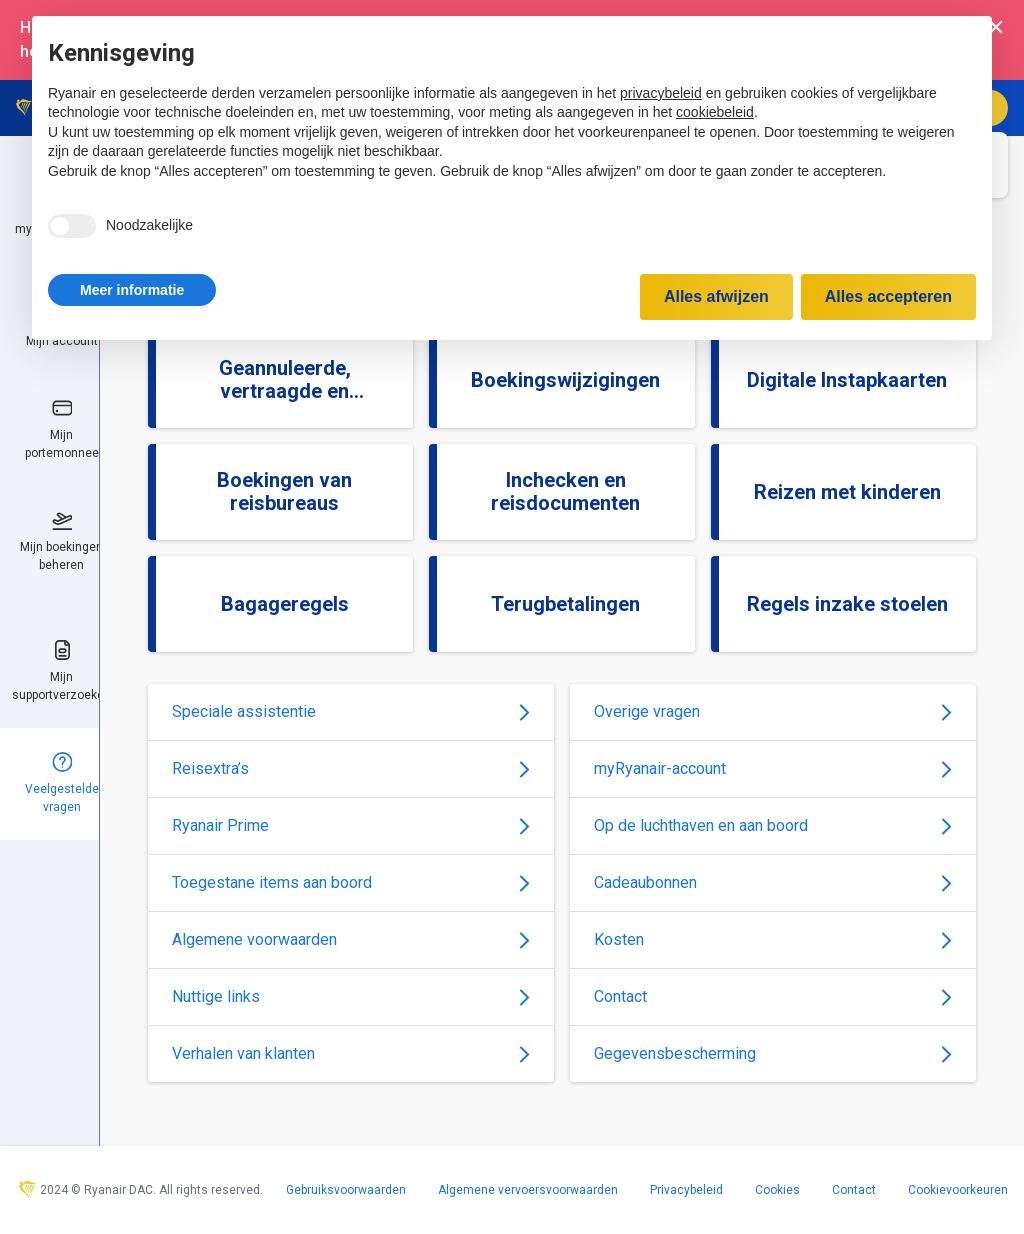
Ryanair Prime (351, 825)
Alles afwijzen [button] (716, 296)
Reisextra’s (351, 768)
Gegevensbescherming (773, 1053)
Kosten (773, 939)
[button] (132, 290)
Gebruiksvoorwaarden (346, 1190)
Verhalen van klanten (351, 1053)
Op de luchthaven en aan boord (773, 825)
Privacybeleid (686, 1190)
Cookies (777, 1190)
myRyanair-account (773, 768)
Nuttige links (351, 996)
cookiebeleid (715, 112)
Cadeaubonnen (773, 882)
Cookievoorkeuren (958, 1190)
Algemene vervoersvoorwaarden (528, 1190)
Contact (773, 996)
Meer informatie (132, 290)
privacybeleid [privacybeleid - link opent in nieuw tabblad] (661, 93)
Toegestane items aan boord (351, 882)
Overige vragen (773, 711)
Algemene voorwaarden (351, 939)
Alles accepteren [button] (888, 296)
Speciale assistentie (351, 711)
